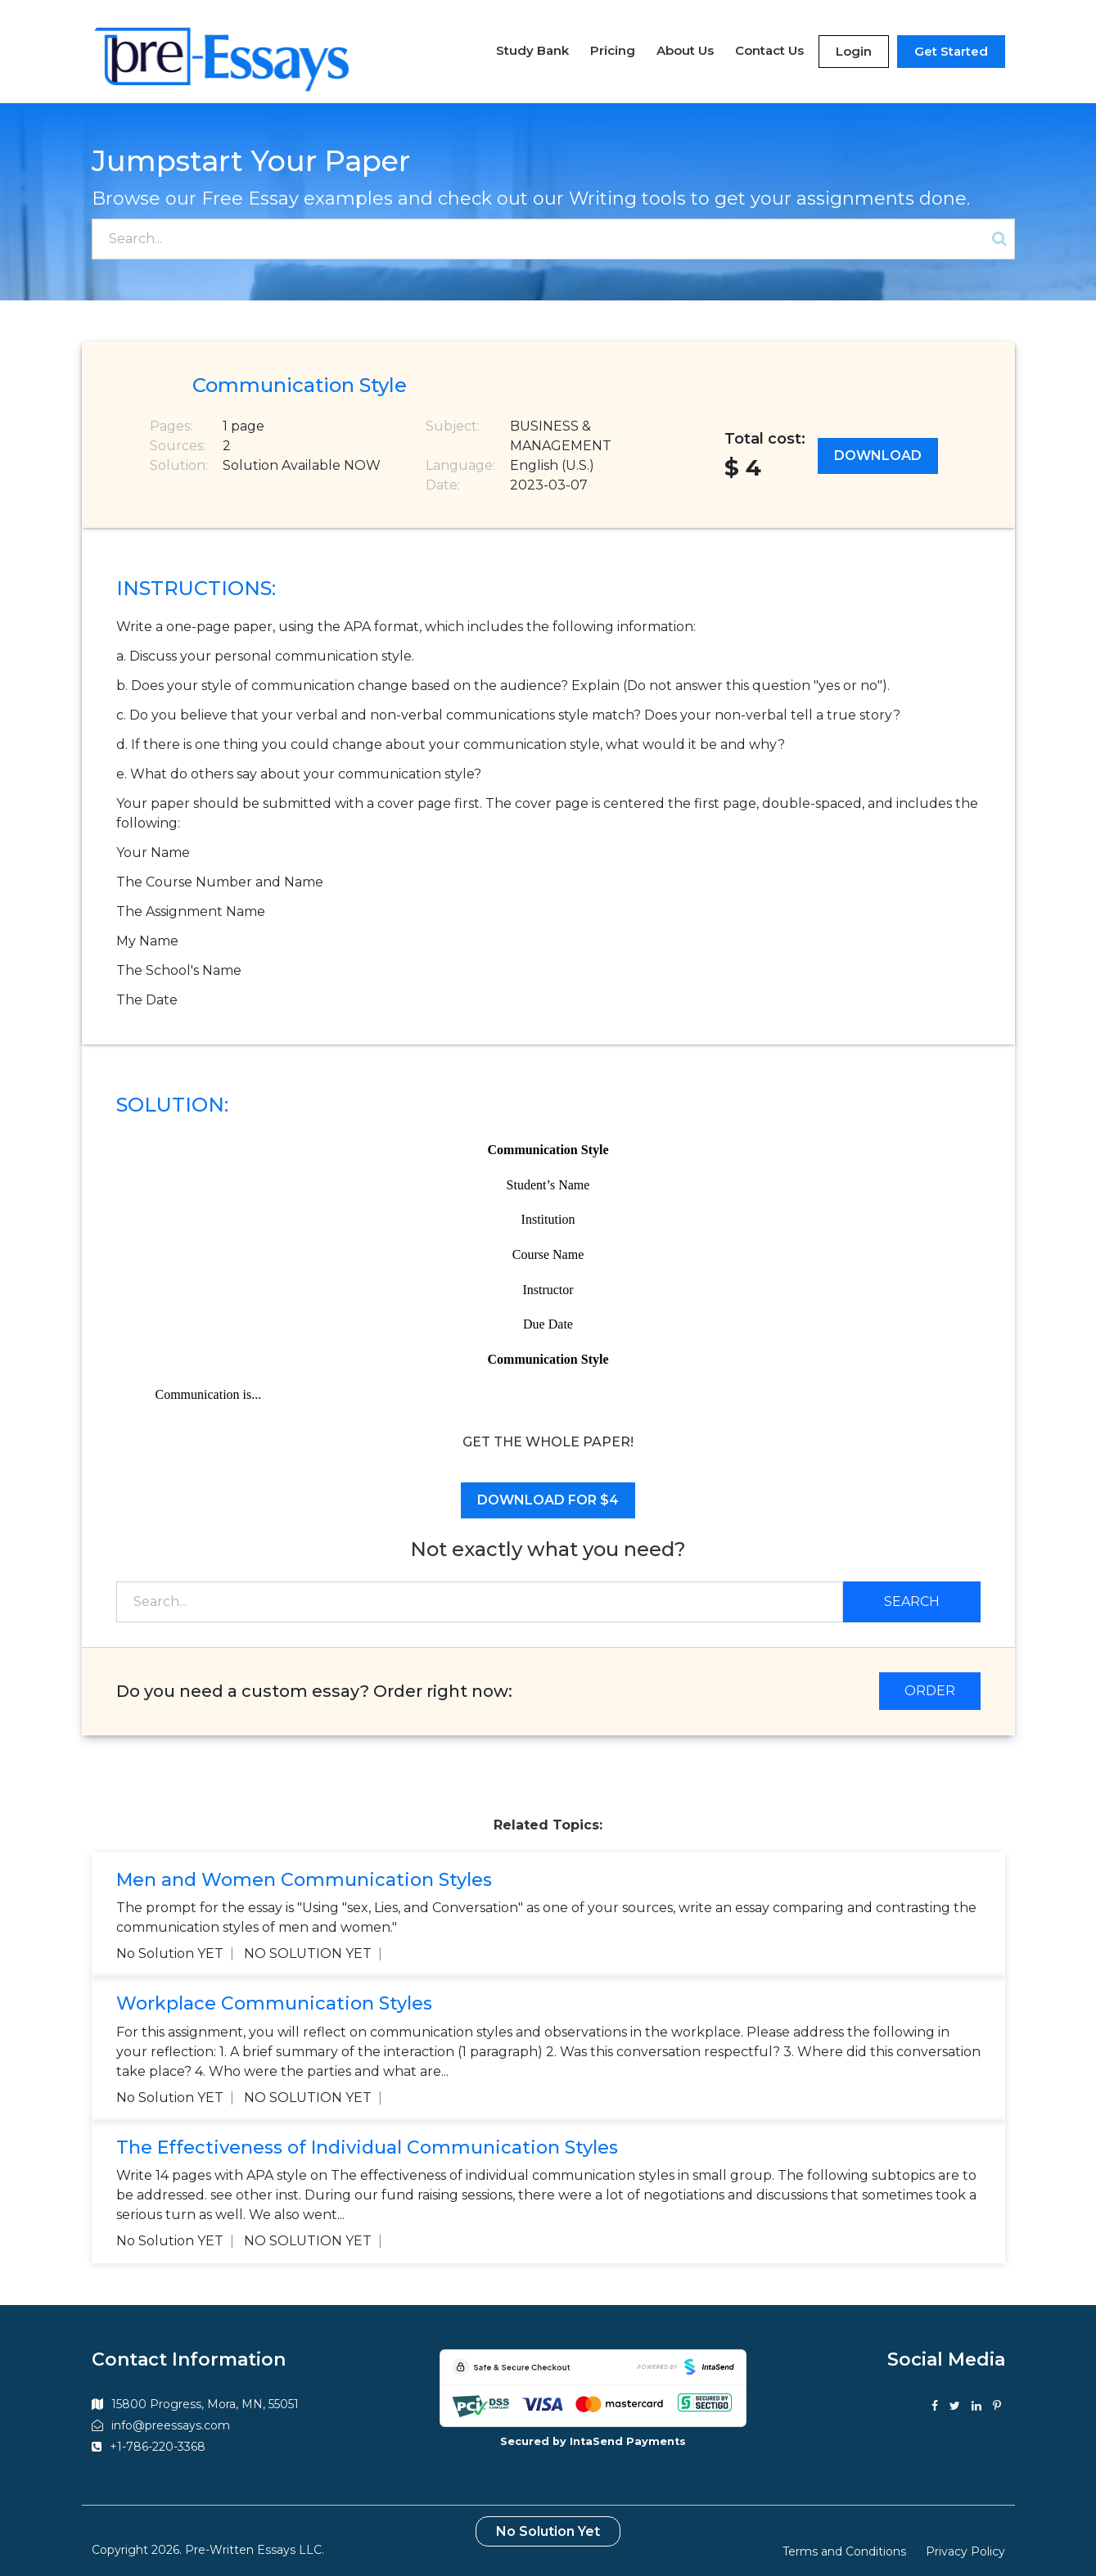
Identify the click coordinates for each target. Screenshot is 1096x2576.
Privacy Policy (965, 2541)
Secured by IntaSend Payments (593, 2431)
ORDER (929, 1680)
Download (878, 445)
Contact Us (769, 44)
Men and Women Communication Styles (304, 1869)
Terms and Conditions (844, 2541)
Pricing (612, 44)
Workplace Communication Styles (274, 1994)
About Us (685, 44)
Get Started (951, 45)
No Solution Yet (548, 2521)
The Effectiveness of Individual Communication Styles (367, 2138)
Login (854, 45)
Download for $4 (548, 1489)
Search (912, 1591)
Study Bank (532, 44)
